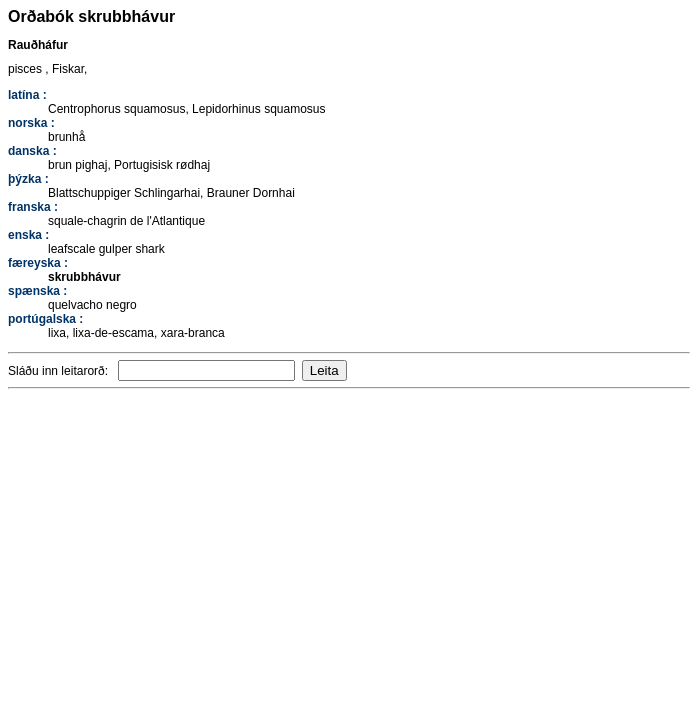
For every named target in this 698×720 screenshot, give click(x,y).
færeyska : (38, 263)
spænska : (37, 291)
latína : (27, 95)
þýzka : (28, 179)
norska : (31, 123)
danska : (32, 151)
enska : (28, 235)
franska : (33, 207)
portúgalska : (45, 319)
